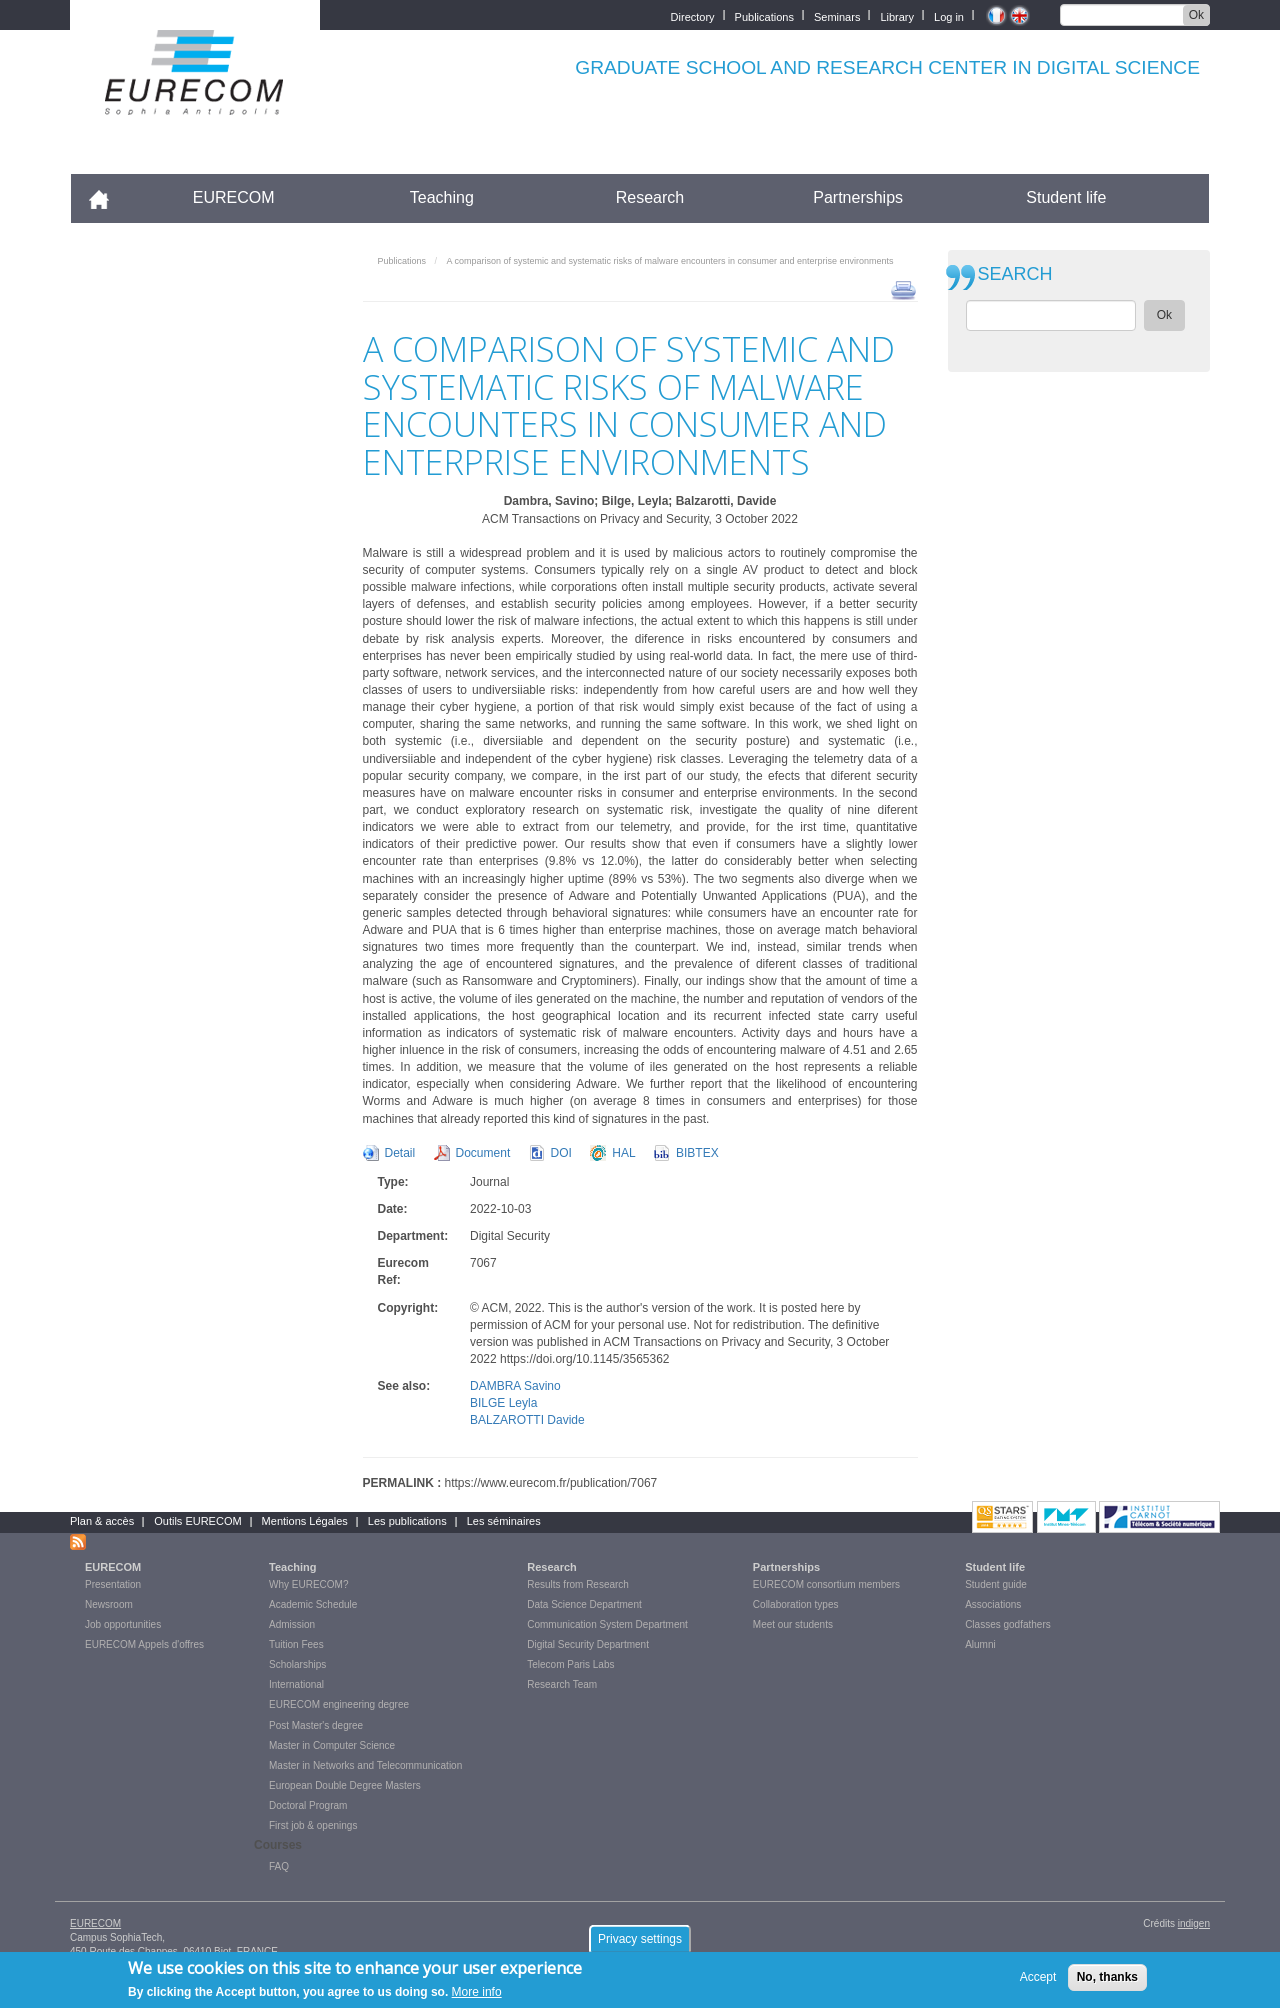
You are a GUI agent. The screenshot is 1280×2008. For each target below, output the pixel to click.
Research (650, 197)
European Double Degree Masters (345, 1785)
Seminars (837, 15)
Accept (1038, 1977)
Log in (949, 15)
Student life (1066, 197)
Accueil (107, 197)
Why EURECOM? (308, 1584)
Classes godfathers (1008, 1624)
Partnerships (858, 197)
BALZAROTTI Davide (527, 1420)
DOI (561, 1153)
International (296, 1684)
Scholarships (297, 1664)
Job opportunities (123, 1624)
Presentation (113, 1584)
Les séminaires (504, 1521)
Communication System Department (607, 1624)
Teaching (442, 197)
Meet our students (793, 1624)
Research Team (562, 1684)
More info (477, 1992)
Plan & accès (102, 1521)
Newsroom (109, 1604)
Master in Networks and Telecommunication (365, 1765)
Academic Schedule (313, 1604)
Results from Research (578, 1584)
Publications (764, 15)
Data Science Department (584, 1604)
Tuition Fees (296, 1644)
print (903, 289)
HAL (623, 1153)
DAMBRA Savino (515, 1386)
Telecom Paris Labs (570, 1664)
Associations (993, 1604)
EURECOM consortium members (826, 1584)
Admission (292, 1624)
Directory (693, 15)
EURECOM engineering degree (339, 1704)
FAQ (279, 1866)
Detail (400, 1153)
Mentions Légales (305, 1521)
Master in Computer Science (332, 1745)
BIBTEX (697, 1153)
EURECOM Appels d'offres (144, 1644)
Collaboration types (796, 1604)
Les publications (407, 1521)
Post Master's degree (316, 1725)
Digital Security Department (588, 1644)
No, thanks (1107, 1977)
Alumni (980, 1644)
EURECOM (234, 197)
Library (897, 15)
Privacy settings (640, 1939)
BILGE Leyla (503, 1403)
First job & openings (313, 1825)
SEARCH (1015, 274)
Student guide (996, 1584)
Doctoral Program (308, 1805)
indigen (1194, 1923)
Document (483, 1153)
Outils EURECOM (197, 1521)
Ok (1196, 15)
